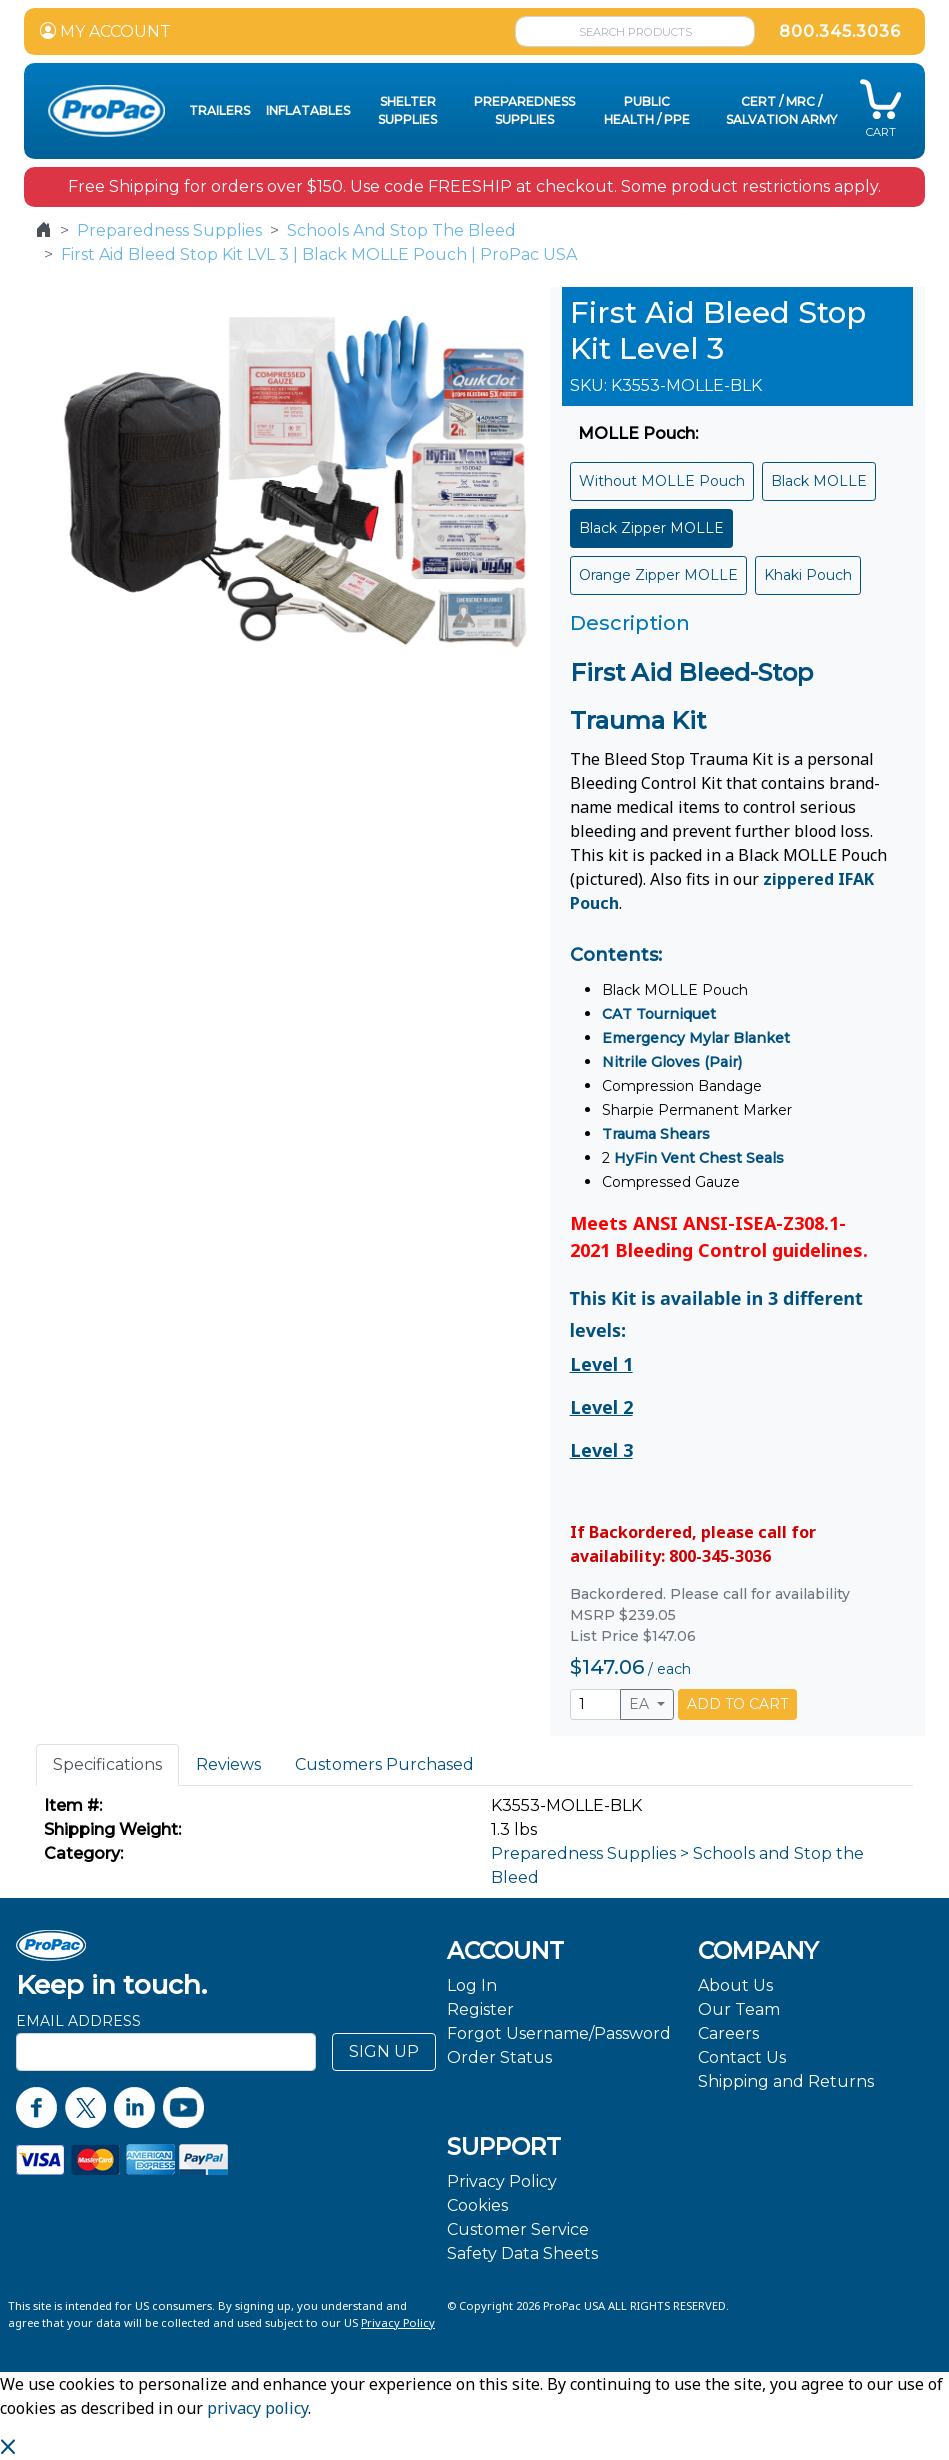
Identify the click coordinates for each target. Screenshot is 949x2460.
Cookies (477, 2205)
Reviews (228, 1764)
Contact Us (742, 2057)
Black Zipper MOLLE (651, 528)
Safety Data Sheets (522, 2253)
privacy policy (257, 2408)
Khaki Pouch (808, 575)
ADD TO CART (737, 1704)
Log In (472, 1985)
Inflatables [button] (308, 110)
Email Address (78, 2021)
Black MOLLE (819, 481)
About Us (735, 1985)
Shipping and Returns (786, 2081)
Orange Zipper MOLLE (658, 575)
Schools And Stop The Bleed (401, 230)
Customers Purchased (384, 1764)
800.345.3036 (840, 31)
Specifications (107, 1764)
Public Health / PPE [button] (647, 110)
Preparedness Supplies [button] (524, 110)
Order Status (499, 2057)
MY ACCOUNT (105, 31)
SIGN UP (384, 2051)
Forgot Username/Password (559, 2033)
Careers (728, 2033)
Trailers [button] (219, 110)
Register (480, 2009)
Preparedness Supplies (169, 230)
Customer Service (518, 2229)
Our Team (739, 2009)
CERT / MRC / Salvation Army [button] (781, 110)
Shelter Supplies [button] (407, 110)
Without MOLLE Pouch (662, 481)
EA (641, 1704)
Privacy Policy (502, 2181)
